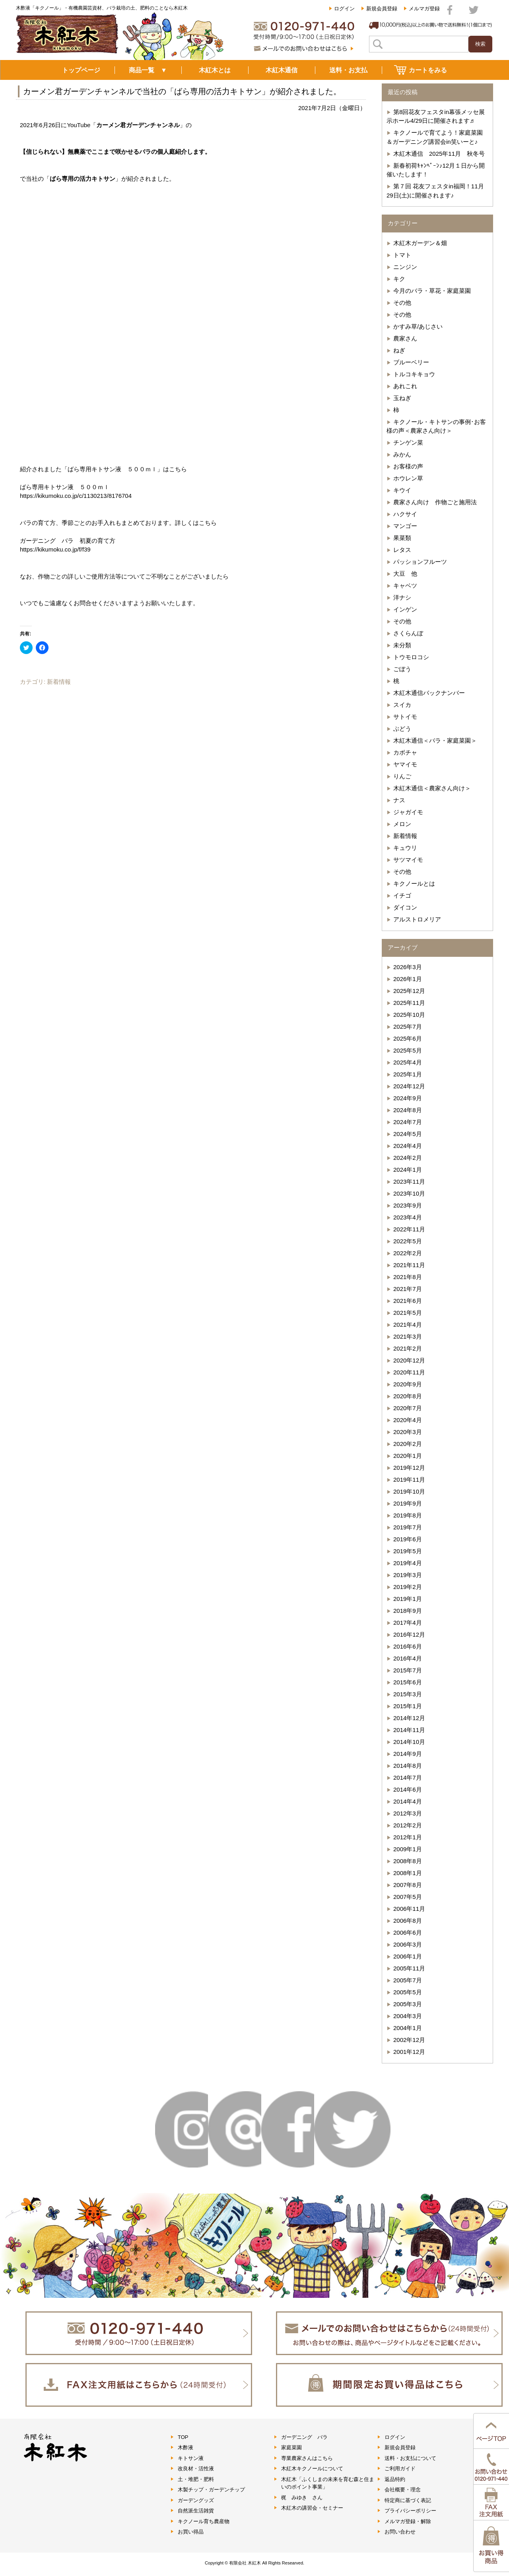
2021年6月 (407, 1300)
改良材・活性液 (196, 2468)
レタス (402, 549)
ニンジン (405, 266)
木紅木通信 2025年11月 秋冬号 (439, 153)
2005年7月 (407, 1980)
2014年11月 (409, 1729)
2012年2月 (407, 1825)
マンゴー (405, 526)
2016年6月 (407, 1646)
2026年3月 (407, 967)
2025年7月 (407, 1026)
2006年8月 (407, 1920)
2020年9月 (407, 1384)
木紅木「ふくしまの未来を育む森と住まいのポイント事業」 (327, 2483)
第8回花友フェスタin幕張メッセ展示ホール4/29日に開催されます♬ (436, 116)
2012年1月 (407, 1837)
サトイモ (405, 716)
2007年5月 (407, 1896)
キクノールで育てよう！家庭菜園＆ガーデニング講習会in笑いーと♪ (435, 137)
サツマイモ (408, 859)
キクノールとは (414, 883)
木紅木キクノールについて (312, 2468)
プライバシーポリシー (410, 2511)
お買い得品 (191, 2532)
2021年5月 (407, 1312)
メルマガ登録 (424, 9)
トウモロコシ (411, 657)
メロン (402, 824)
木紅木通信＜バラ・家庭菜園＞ (435, 740)
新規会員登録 (381, 9)
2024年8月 (407, 1110)
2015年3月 (407, 1694)
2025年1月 (407, 1074)
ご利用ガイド (400, 2468)
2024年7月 (407, 1122)
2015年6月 (407, 1682)
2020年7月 (407, 1408)
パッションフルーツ (420, 561)
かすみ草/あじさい (418, 326)
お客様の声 (408, 466)
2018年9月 (407, 1610)
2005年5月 (407, 1992)
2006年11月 (409, 1908)
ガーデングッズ (196, 2500)
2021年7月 (407, 1288)
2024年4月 (407, 1145)
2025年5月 (407, 1050)
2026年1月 (407, 978)
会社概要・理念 (403, 2490)
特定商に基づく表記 (408, 2500)
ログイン (344, 9)
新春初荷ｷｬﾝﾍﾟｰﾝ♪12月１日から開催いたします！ (436, 170)
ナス (399, 800)
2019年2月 (407, 1586)
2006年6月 (407, 1932)
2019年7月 (407, 1527)
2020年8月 (407, 1396)
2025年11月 (409, 1002)
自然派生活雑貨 (196, 2511)
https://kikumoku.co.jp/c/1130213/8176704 (76, 495)
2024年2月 (407, 1157)
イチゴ (402, 895)
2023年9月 (407, 1205)
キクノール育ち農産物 (203, 2521)
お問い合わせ (400, 2532)
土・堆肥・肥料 (196, 2479)
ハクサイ (405, 514)
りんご (402, 776)
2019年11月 (409, 1479)
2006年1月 (407, 1956)
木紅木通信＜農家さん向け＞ (432, 788)
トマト (402, 255)
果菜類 (402, 537)
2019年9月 (407, 1503)
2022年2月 (407, 1253)
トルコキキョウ (414, 374)
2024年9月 (407, 1098)
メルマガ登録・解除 (408, 2521)
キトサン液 (191, 2458)
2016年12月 (409, 1634)
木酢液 (185, 2447)
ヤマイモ (405, 764)
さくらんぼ (408, 633)
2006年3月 (407, 1944)
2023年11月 (409, 1181)
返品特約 (395, 2479)
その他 (402, 302)
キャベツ (405, 585)
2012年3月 (407, 1813)
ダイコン (405, 907)
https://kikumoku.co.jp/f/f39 (55, 549)
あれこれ (405, 386)
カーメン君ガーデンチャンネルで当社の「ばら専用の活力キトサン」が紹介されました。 (182, 91)
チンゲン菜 (408, 442)
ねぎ (399, 350)
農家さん (405, 338)
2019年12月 (409, 1467)
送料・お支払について (410, 2458)
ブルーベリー (411, 362)
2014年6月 (407, 1789)
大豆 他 (405, 573)
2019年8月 (407, 1515)
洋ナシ (402, 597)
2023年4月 (407, 1217)
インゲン (405, 609)
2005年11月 (409, 1968)
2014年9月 (407, 1753)
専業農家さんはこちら (307, 2458)
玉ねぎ (402, 398)
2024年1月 (407, 1169)
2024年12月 (409, 1086)
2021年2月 (407, 1348)
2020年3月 (407, 1431)
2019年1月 (407, 1598)
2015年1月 (407, 1706)
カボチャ (405, 752)
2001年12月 (409, 2051)
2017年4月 (407, 1622)
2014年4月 (407, 1801)
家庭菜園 (291, 2447)
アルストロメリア (417, 919)
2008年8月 (407, 1861)
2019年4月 (407, 1563)
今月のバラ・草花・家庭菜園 (432, 290)
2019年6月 (407, 1539)
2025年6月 (407, 1038)
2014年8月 (407, 1765)
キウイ (402, 490)
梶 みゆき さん (301, 2498)
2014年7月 (407, 1777)
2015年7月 (407, 1670)
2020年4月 (407, 1420)
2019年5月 (407, 1551)
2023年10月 (409, 1193)
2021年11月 (409, 1265)
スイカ (402, 704)
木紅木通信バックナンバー (429, 692)
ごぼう (402, 669)
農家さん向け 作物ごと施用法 (435, 502)
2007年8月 (407, 1884)
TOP (183, 2437)
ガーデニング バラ (304, 2437)
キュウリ (405, 847)
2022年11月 (409, 1229)
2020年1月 (407, 1455)
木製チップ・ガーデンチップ (211, 2490)
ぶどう (402, 728)
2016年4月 (407, 1658)
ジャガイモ (408, 812)
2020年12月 (409, 1360)
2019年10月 (409, 1491)
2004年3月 (407, 2016)
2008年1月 (407, 1873)
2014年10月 (409, 1741)
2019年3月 (407, 1575)
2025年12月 (409, 990)
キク (399, 278)
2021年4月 (407, 1324)
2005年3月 (407, 2004)
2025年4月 (407, 1062)
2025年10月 (409, 1014)
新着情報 (59, 681)
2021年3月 (407, 1336)
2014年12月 (409, 1718)
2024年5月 (407, 1133)
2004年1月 (407, 2027)
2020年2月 (407, 1443)
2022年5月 (407, 1241)
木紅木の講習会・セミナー (312, 2508)
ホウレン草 (408, 478)
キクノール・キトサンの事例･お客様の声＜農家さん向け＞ (436, 426)
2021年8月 (407, 1276)
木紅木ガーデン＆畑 (420, 243)
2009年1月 (407, 1849)
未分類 (402, 645)
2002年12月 (409, 2039)
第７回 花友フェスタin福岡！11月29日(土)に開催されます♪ (435, 191)
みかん (402, 454)
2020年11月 (409, 1372)
